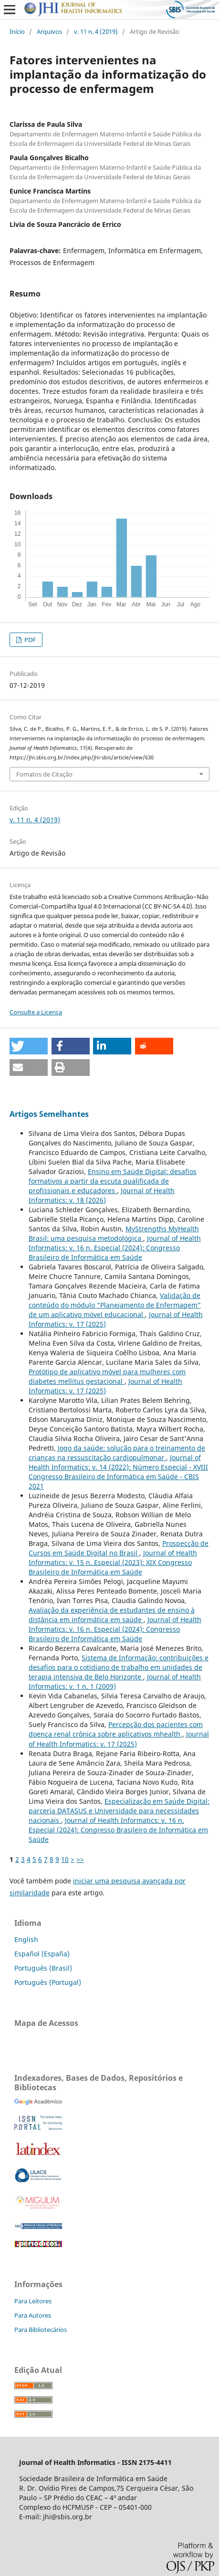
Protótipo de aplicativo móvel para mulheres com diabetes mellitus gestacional (107, 1376)
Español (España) (42, 1953)
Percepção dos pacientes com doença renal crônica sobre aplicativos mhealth (116, 1729)
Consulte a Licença (36, 1012)
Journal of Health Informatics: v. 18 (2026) (102, 1195)
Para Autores (32, 2315)
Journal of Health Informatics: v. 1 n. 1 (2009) (115, 1681)
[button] (29, 1046)
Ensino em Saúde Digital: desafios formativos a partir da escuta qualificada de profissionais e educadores (113, 1181)
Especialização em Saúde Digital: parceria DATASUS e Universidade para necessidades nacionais (119, 1811)
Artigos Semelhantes (49, 1114)
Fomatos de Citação (44, 774)
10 (65, 1859)
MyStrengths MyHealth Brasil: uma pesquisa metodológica (114, 1233)
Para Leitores (33, 2301)
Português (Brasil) (43, 1968)
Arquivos (49, 31)
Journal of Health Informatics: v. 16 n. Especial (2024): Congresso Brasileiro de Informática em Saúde (115, 1248)
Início (17, 31)
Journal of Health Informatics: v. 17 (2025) (105, 1386)
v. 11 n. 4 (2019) (96, 31)
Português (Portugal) (47, 1982)
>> (80, 1859)
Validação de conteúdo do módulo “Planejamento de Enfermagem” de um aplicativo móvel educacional (115, 1305)
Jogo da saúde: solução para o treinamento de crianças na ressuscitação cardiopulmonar (117, 1452)
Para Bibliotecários (40, 2329)
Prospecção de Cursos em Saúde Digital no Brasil (119, 1548)
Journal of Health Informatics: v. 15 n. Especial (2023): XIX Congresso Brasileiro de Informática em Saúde (113, 1562)
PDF (29, 639)
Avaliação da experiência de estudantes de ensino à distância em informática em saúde (112, 1614)
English (26, 1939)
